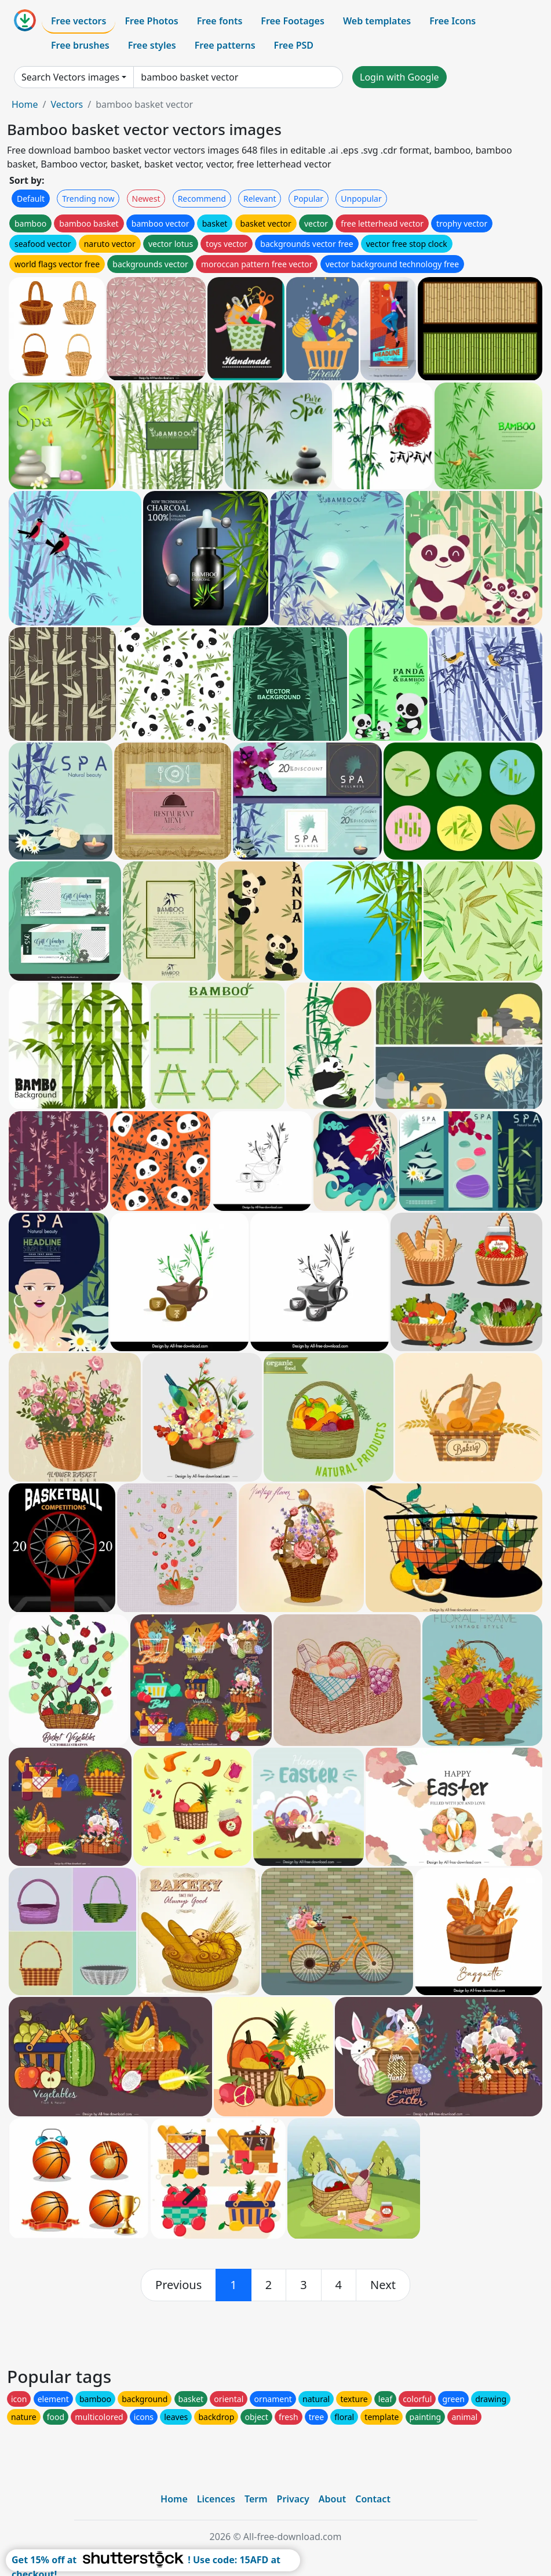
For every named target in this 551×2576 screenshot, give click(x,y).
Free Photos (151, 20)
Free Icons (452, 20)
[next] (383, 2285)
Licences (216, 2499)
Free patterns (225, 45)
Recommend (202, 198)
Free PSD (293, 45)
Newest (146, 198)
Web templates (377, 20)
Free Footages (292, 20)
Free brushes (80, 45)
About (332, 2499)
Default (31, 198)
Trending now (88, 198)
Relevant (259, 198)
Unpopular (361, 198)
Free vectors (78, 20)
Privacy (293, 2499)
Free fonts (220, 20)
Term (256, 2499)
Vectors (66, 104)
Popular (308, 198)
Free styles (152, 45)
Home (25, 104)
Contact (373, 2499)
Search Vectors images (70, 77)
